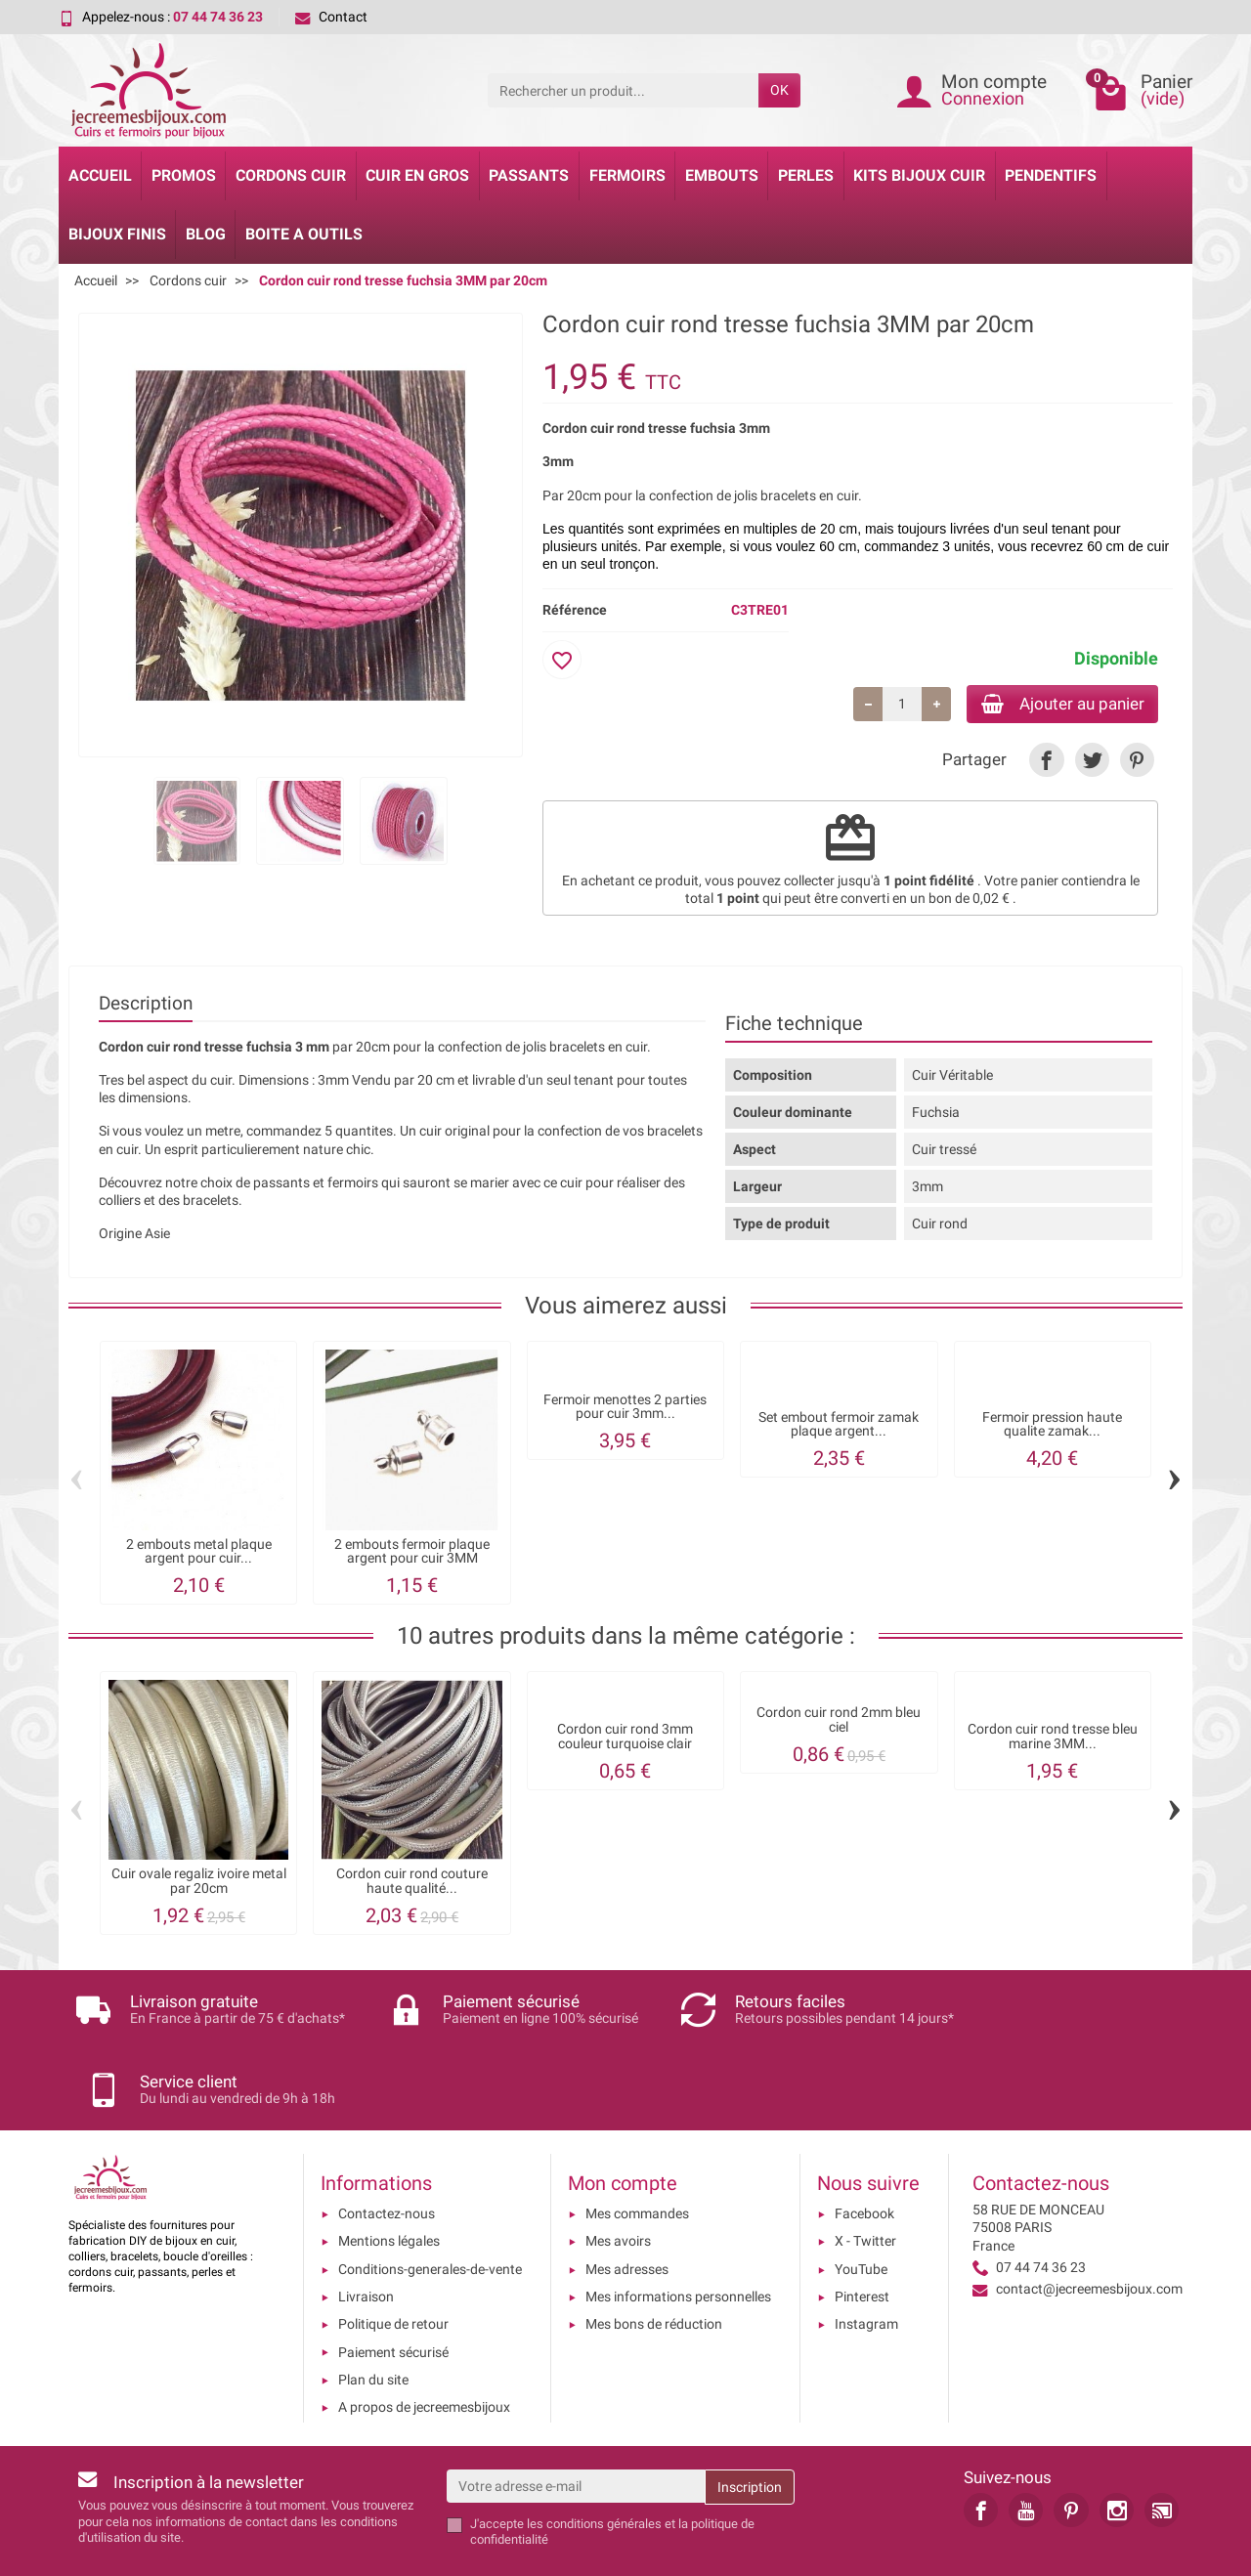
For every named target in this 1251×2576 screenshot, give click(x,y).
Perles (806, 175)
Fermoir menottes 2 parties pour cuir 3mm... (625, 1409)
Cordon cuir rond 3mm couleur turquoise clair (625, 1739)
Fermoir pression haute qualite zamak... (1052, 1426)
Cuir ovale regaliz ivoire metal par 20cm (198, 1883)
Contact (331, 16)
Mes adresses (627, 2204)
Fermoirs (627, 175)
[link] (1046, 762)
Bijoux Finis (117, 234)
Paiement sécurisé (393, 2288)
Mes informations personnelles (678, 2232)
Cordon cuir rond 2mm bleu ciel (838, 1722)
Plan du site (373, 2315)
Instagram (866, 2260)
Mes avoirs (618, 2177)
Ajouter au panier (1054, 704)
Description (146, 1005)
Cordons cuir (291, 175)
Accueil (100, 175)
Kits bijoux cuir (919, 175)
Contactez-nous (386, 2150)
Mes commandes (637, 2150)
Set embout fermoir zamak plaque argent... (838, 1426)
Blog (206, 234)
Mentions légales (389, 2177)
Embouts (721, 175)
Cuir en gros (417, 175)
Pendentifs (1051, 175)
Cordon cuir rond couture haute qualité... (412, 1883)
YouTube (861, 2204)
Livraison (366, 2232)
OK (779, 90)
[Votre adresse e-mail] (576, 2421)
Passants (529, 175)
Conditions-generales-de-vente (430, 2204)
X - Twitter (865, 2177)
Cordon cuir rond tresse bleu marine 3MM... (1053, 1739)
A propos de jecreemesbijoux (424, 2343)
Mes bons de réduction (653, 2260)
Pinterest (862, 2232)
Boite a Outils (304, 234)
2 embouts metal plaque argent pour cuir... (199, 1553)
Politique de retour (393, 2260)
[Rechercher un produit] (623, 90)
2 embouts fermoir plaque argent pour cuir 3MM (412, 1553)
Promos (183, 175)
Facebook (864, 2150)
